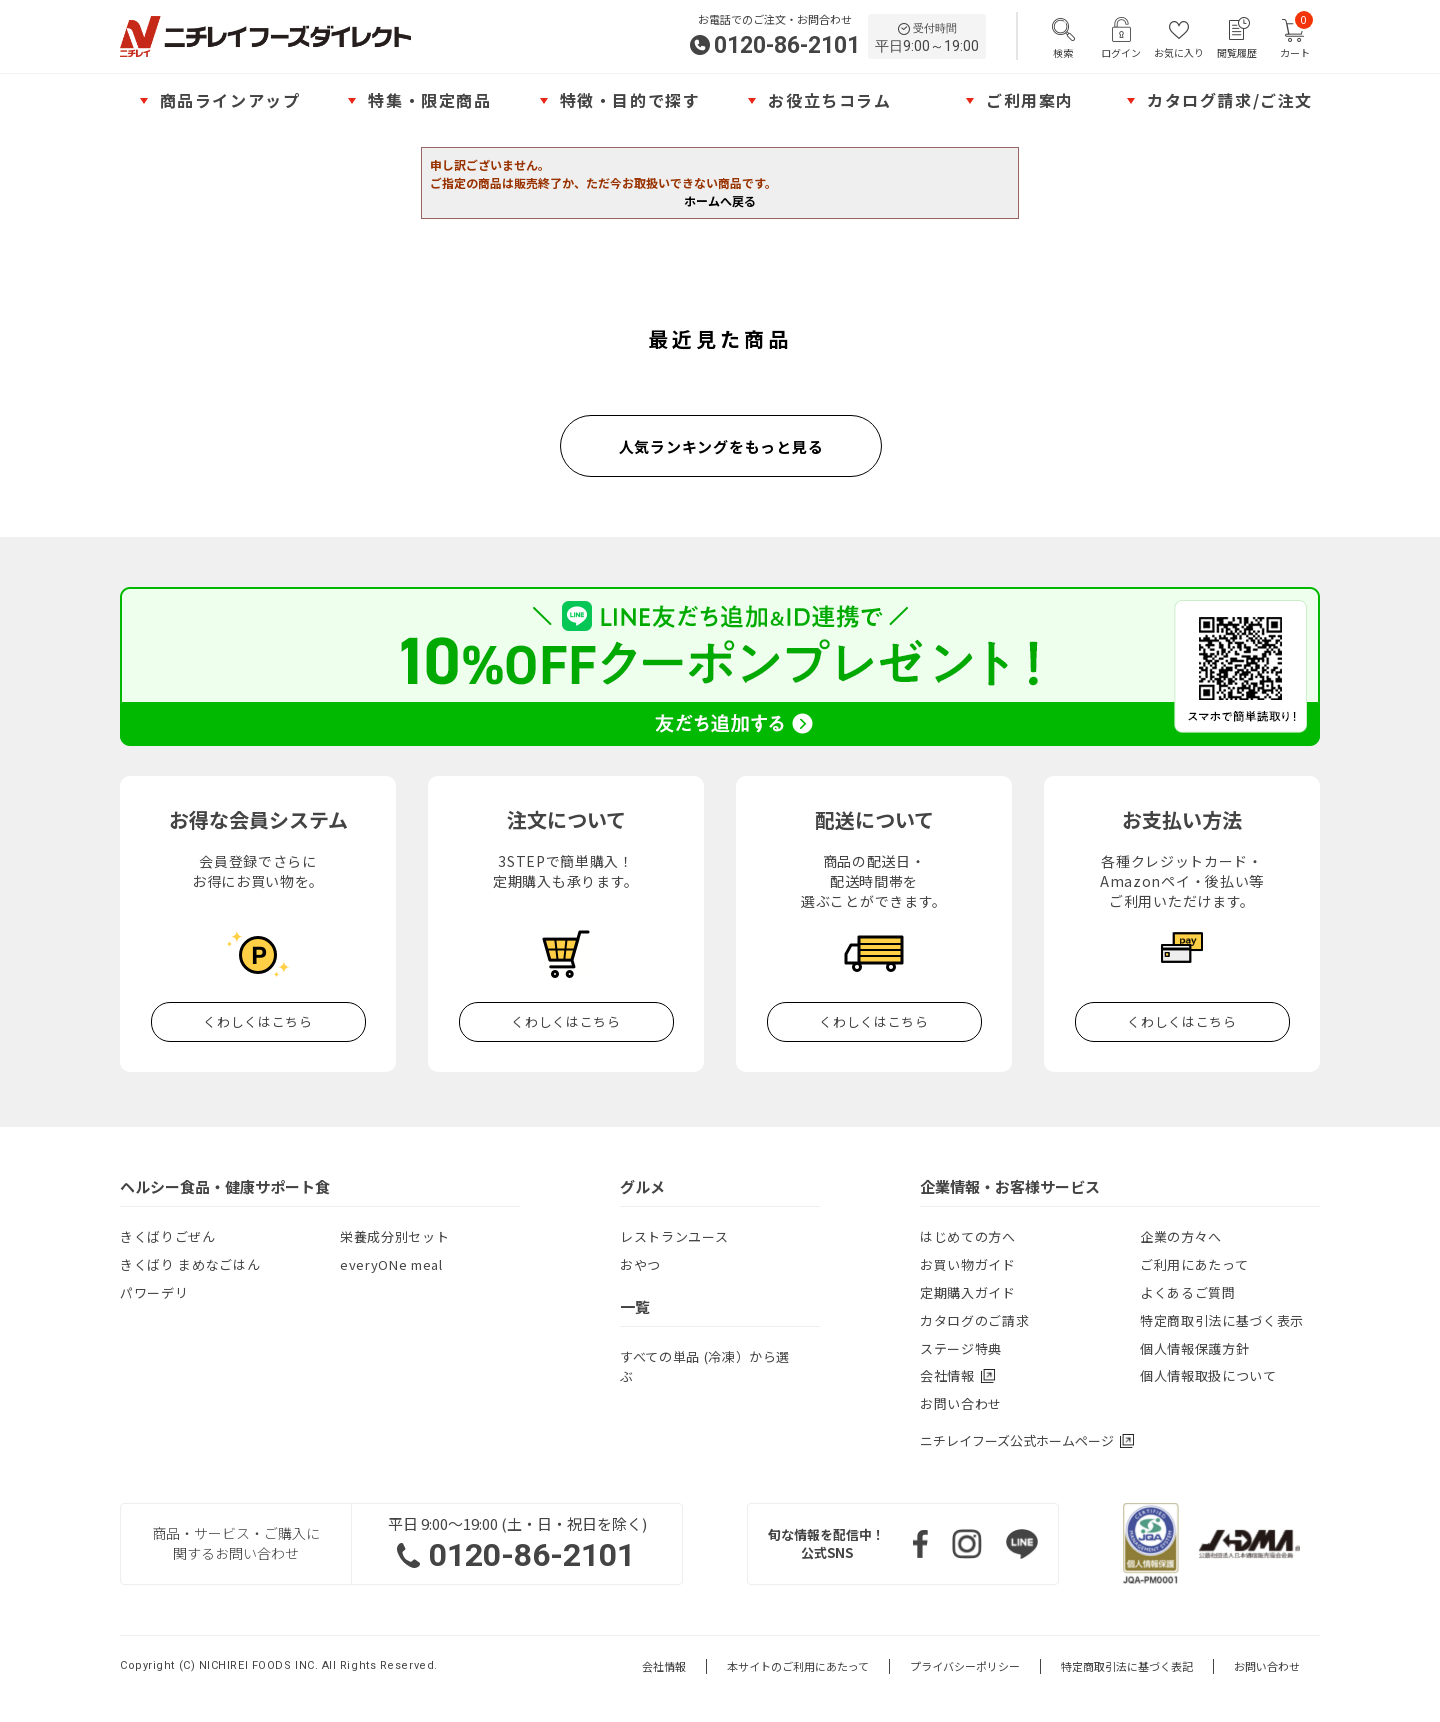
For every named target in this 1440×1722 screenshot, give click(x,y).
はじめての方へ (968, 1236)
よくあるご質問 (1188, 1292)
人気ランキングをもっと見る (721, 446)
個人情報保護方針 (1194, 1348)
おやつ (640, 1264)
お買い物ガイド (968, 1264)
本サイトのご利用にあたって (798, 1666)
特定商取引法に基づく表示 (1222, 1320)
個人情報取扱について (1208, 1375)
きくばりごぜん (168, 1236)
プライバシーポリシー (965, 1666)
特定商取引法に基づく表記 (1127, 1666)
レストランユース (674, 1236)
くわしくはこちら (257, 1021)
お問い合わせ (961, 1403)
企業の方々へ (1181, 1236)
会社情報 (664, 1666)
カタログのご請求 (974, 1320)
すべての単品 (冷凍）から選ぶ (705, 1366)
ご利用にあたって (1194, 1264)
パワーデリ (154, 1292)
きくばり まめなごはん (190, 1264)
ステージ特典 (961, 1348)
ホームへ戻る (720, 200)
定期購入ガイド (968, 1292)
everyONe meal (391, 1264)
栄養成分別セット (394, 1236)
